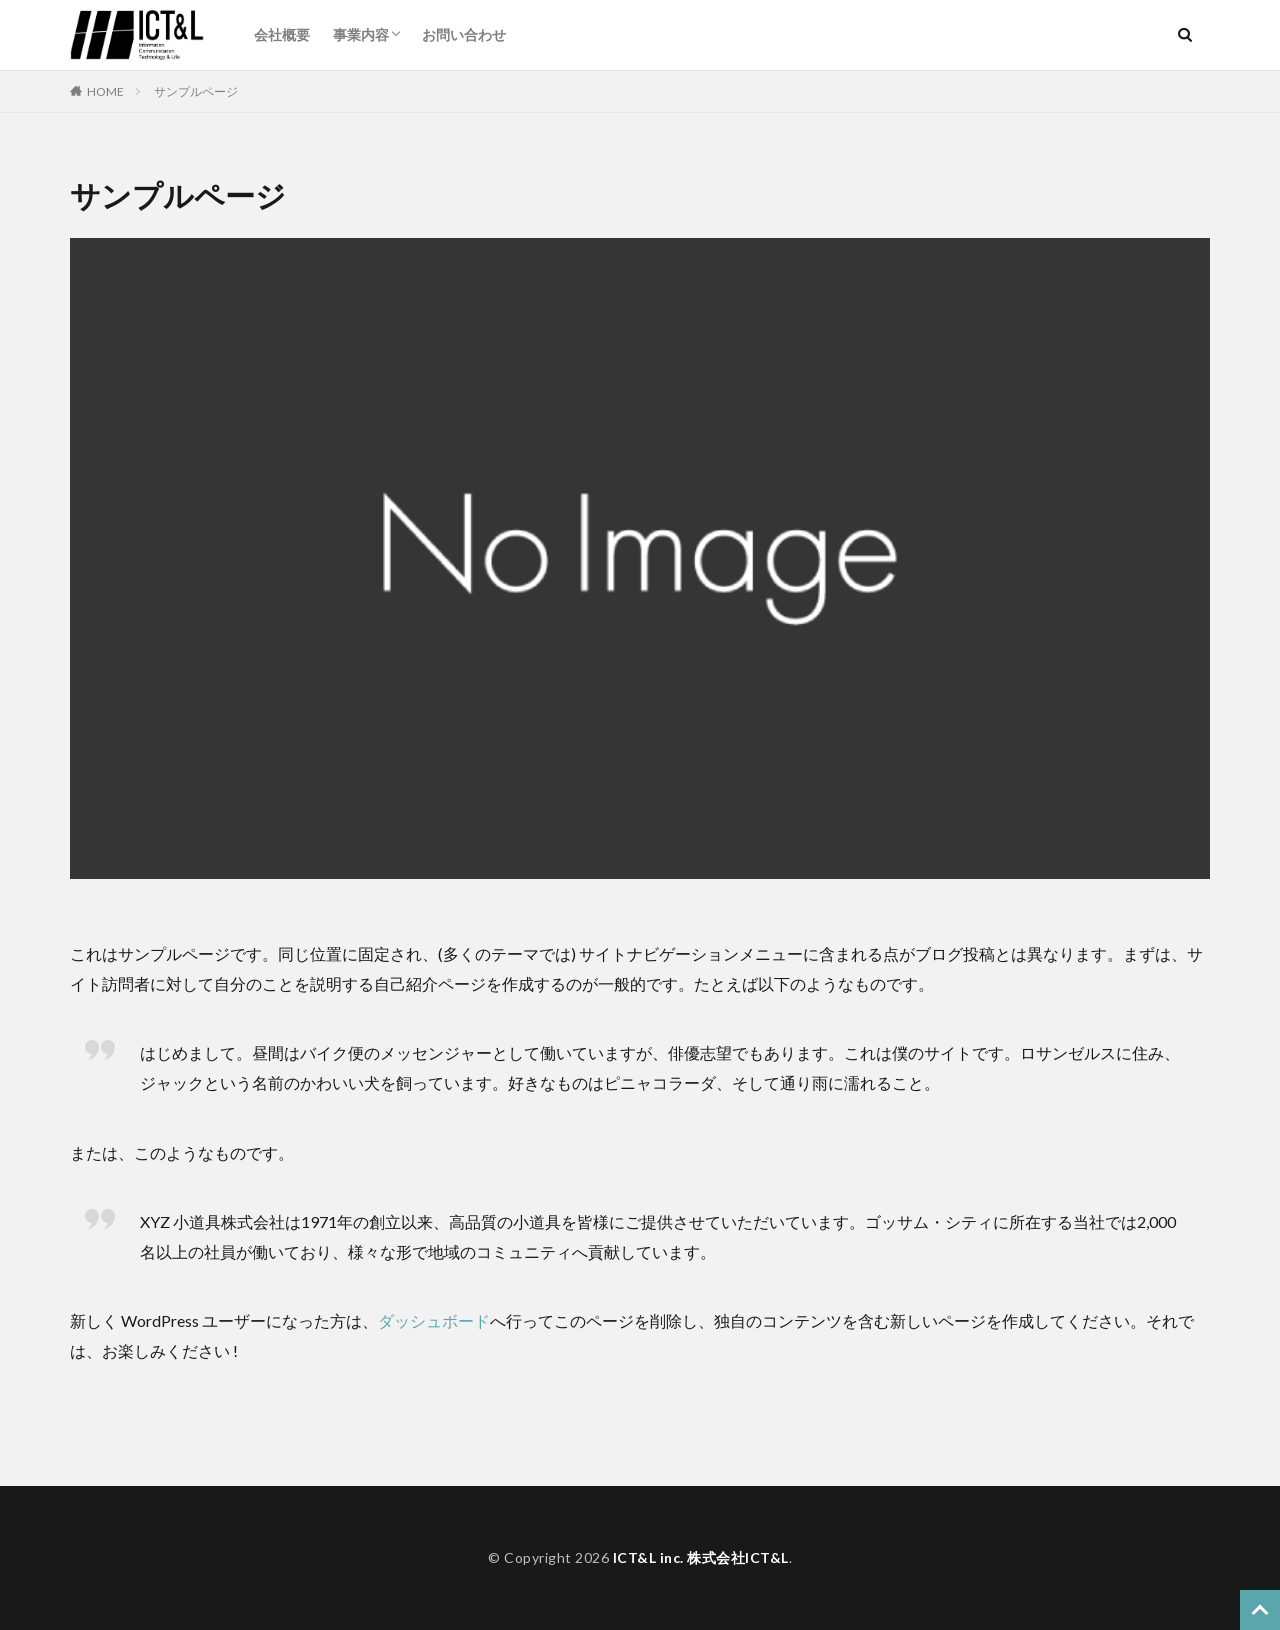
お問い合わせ (464, 34)
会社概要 (282, 34)
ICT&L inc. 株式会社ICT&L (701, 1557)
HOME (105, 91)
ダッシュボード (434, 1320)
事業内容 (361, 34)
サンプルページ (196, 91)
